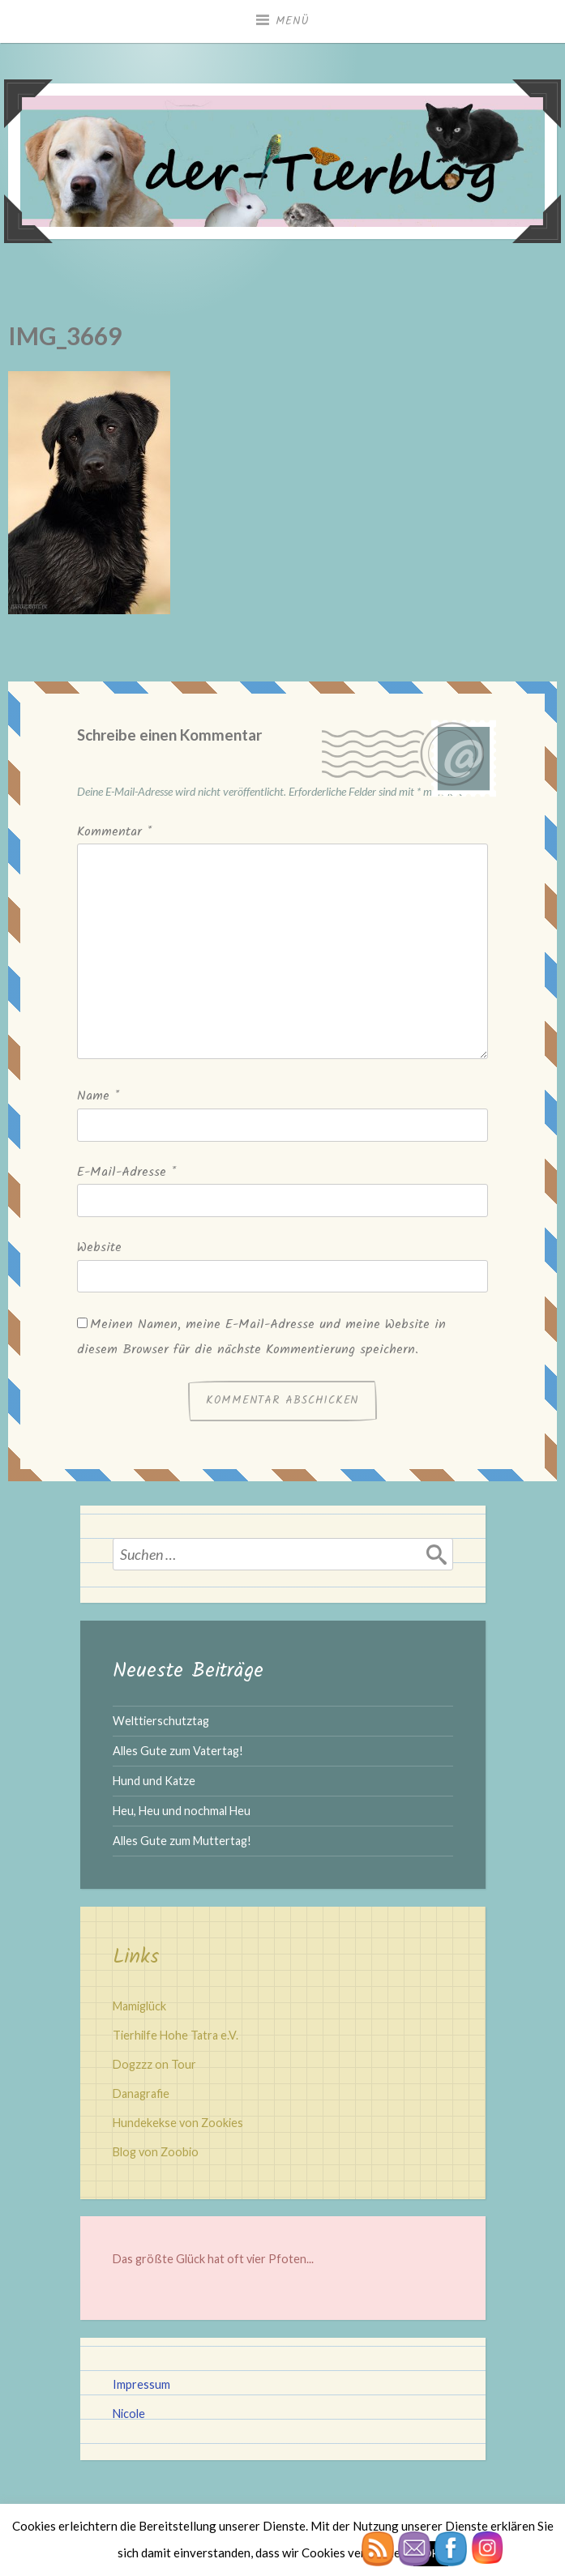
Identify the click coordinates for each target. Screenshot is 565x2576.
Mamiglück (139, 2006)
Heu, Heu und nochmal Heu (181, 1811)
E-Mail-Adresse (126, 1172)
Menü (293, 21)
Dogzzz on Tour (154, 2064)
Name (98, 1096)
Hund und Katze (154, 1781)
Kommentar (114, 832)
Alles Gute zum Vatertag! (178, 1751)
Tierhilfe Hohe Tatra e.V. (175, 2035)
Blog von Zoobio (156, 2152)
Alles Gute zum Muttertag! (182, 1841)
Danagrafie (141, 2093)
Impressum (141, 2384)
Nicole (129, 2413)
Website (99, 1247)
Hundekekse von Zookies (178, 2123)
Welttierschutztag (161, 1721)
